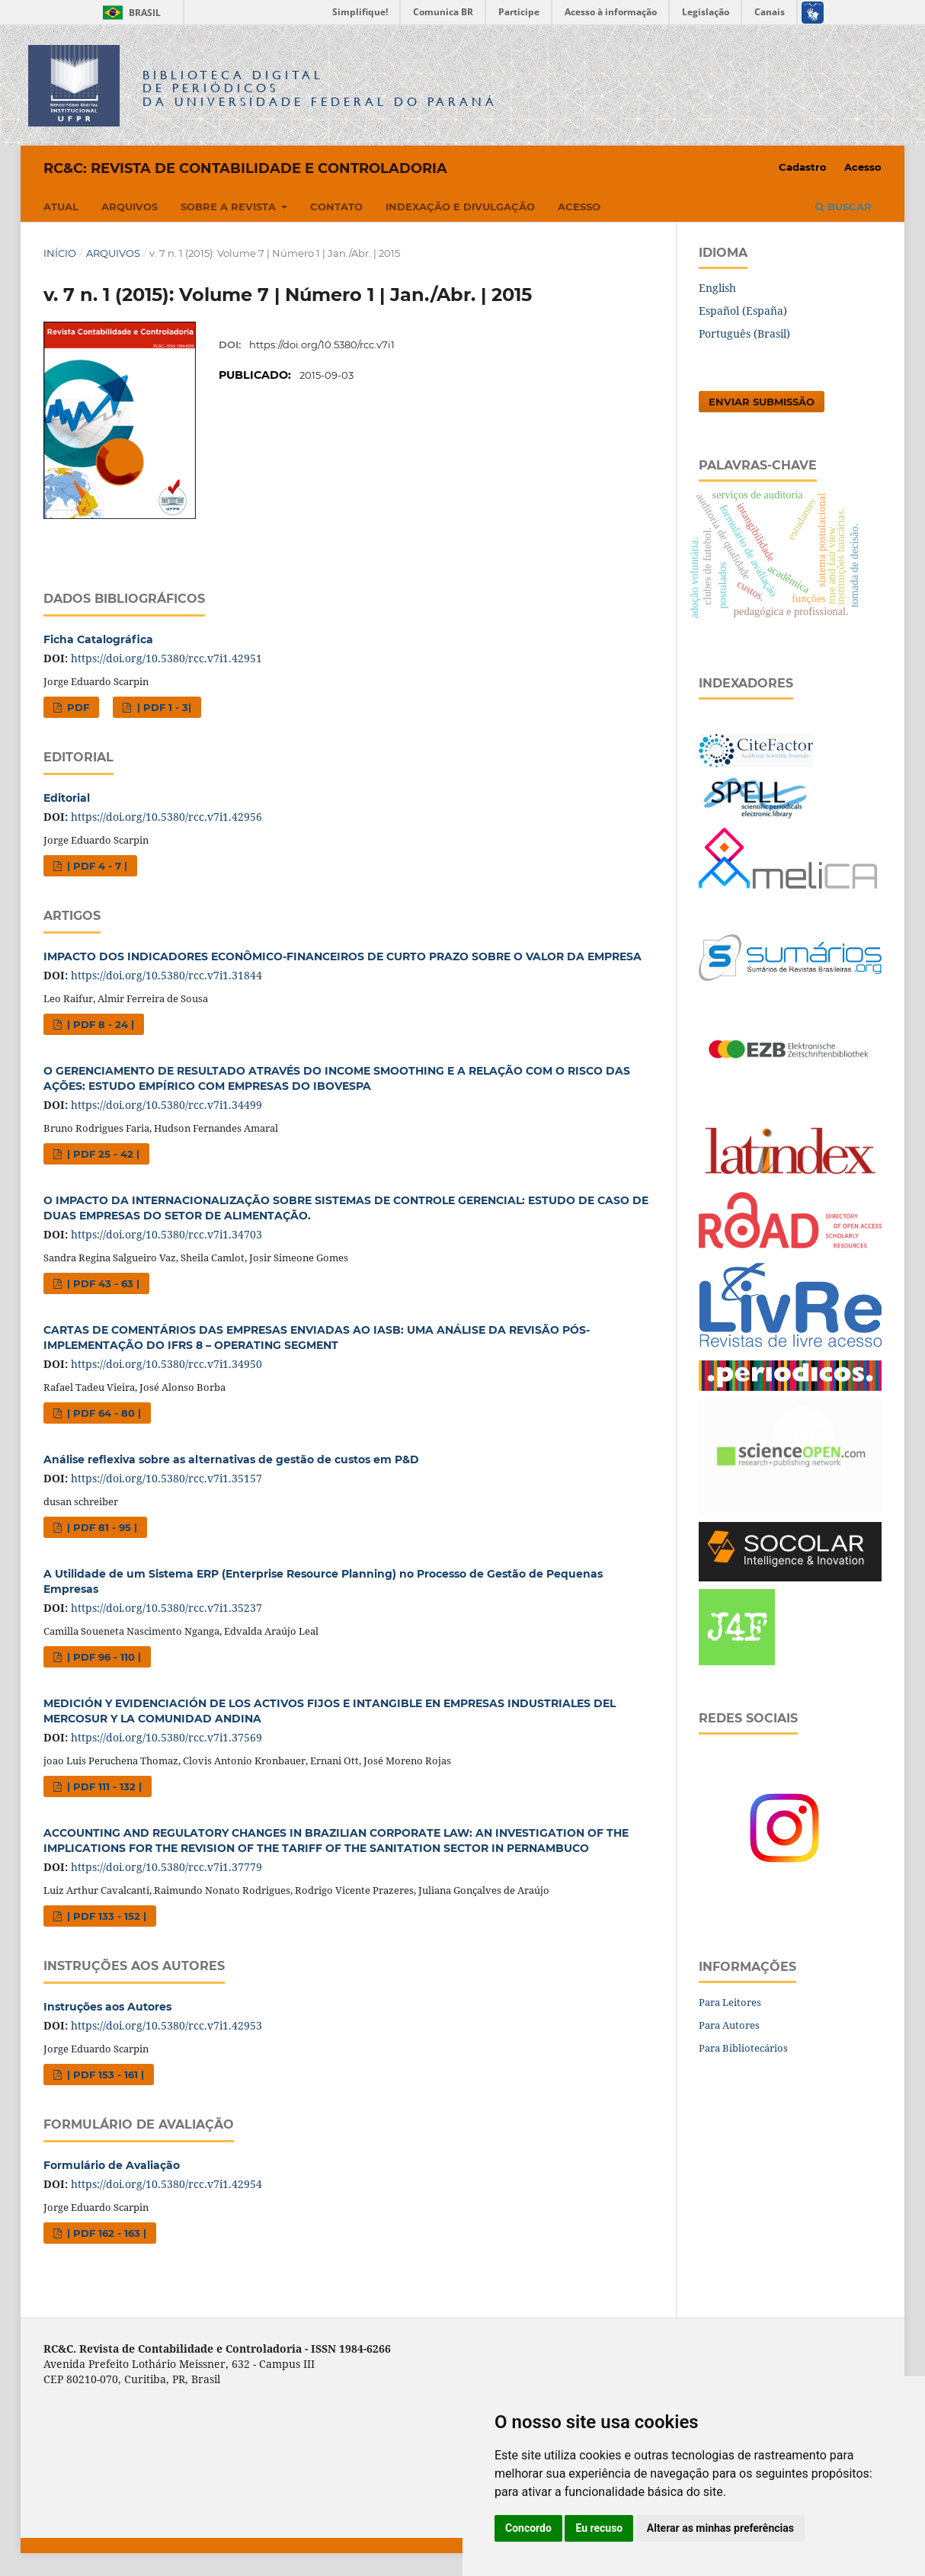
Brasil (129, 12)
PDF (76, 707)
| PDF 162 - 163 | (105, 2233)
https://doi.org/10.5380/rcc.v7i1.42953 (166, 2025)
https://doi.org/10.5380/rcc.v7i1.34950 (166, 1364)
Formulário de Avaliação (111, 2165)
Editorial (66, 798)
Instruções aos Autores (107, 2007)
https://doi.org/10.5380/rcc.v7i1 (322, 344)
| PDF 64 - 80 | (102, 1413)
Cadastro (803, 167)
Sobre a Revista (230, 206)
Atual (60, 206)
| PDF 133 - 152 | (105, 1916)
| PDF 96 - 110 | (102, 1657)
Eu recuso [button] (599, 2528)
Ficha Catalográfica (98, 639)
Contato (336, 206)
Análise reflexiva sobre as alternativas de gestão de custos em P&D (231, 1459)
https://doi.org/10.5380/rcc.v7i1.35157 (166, 1478)
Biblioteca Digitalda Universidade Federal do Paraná (320, 88)
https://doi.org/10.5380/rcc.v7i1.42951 (166, 658)
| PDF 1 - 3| (162, 707)
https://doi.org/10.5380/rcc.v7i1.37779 (166, 1867)
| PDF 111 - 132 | (103, 1786)
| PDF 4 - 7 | (95, 866)
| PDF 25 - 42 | (101, 1154)
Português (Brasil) (744, 333)
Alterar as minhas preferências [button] (720, 2528)
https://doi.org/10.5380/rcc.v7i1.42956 (166, 816)
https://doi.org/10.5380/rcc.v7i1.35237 (166, 1607)
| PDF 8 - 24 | (99, 1024)
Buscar (843, 206)
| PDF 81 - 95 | (100, 1527)
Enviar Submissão (762, 402)
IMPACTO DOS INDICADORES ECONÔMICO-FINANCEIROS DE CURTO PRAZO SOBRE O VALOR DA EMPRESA (342, 956)
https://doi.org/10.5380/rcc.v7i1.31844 (166, 975)
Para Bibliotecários (743, 2048)
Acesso (579, 206)
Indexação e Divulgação (460, 206)
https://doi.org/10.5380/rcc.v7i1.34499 (166, 1104)
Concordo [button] (528, 2528)
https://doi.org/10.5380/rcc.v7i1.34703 (166, 1234)
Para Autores (729, 2025)
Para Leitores (730, 2002)
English (717, 287)
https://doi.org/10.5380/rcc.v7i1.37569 (166, 1737)
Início (59, 253)
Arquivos (129, 206)
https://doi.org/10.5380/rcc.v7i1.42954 (166, 2184)
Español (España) (743, 310)
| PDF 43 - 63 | (101, 1283)
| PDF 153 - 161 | (104, 2074)
